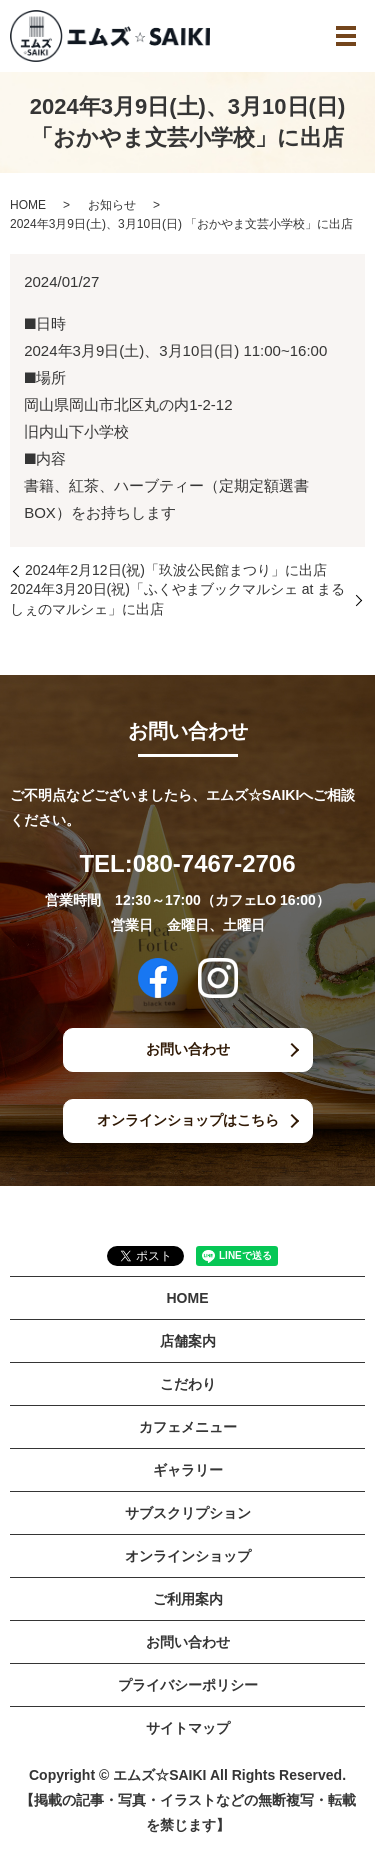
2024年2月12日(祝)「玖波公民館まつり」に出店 (176, 570)
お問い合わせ (188, 1049)
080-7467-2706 (214, 863)
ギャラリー (188, 1470)
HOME (28, 205)
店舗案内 (188, 1341)
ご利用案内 (188, 1599)
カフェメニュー (188, 1427)
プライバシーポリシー (188, 1685)
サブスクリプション (188, 1513)
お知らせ (112, 205)
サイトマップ (188, 1728)
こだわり (188, 1384)
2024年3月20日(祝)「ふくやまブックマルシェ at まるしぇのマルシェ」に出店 (177, 599)
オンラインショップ (188, 1556)
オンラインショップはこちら (188, 1120)
